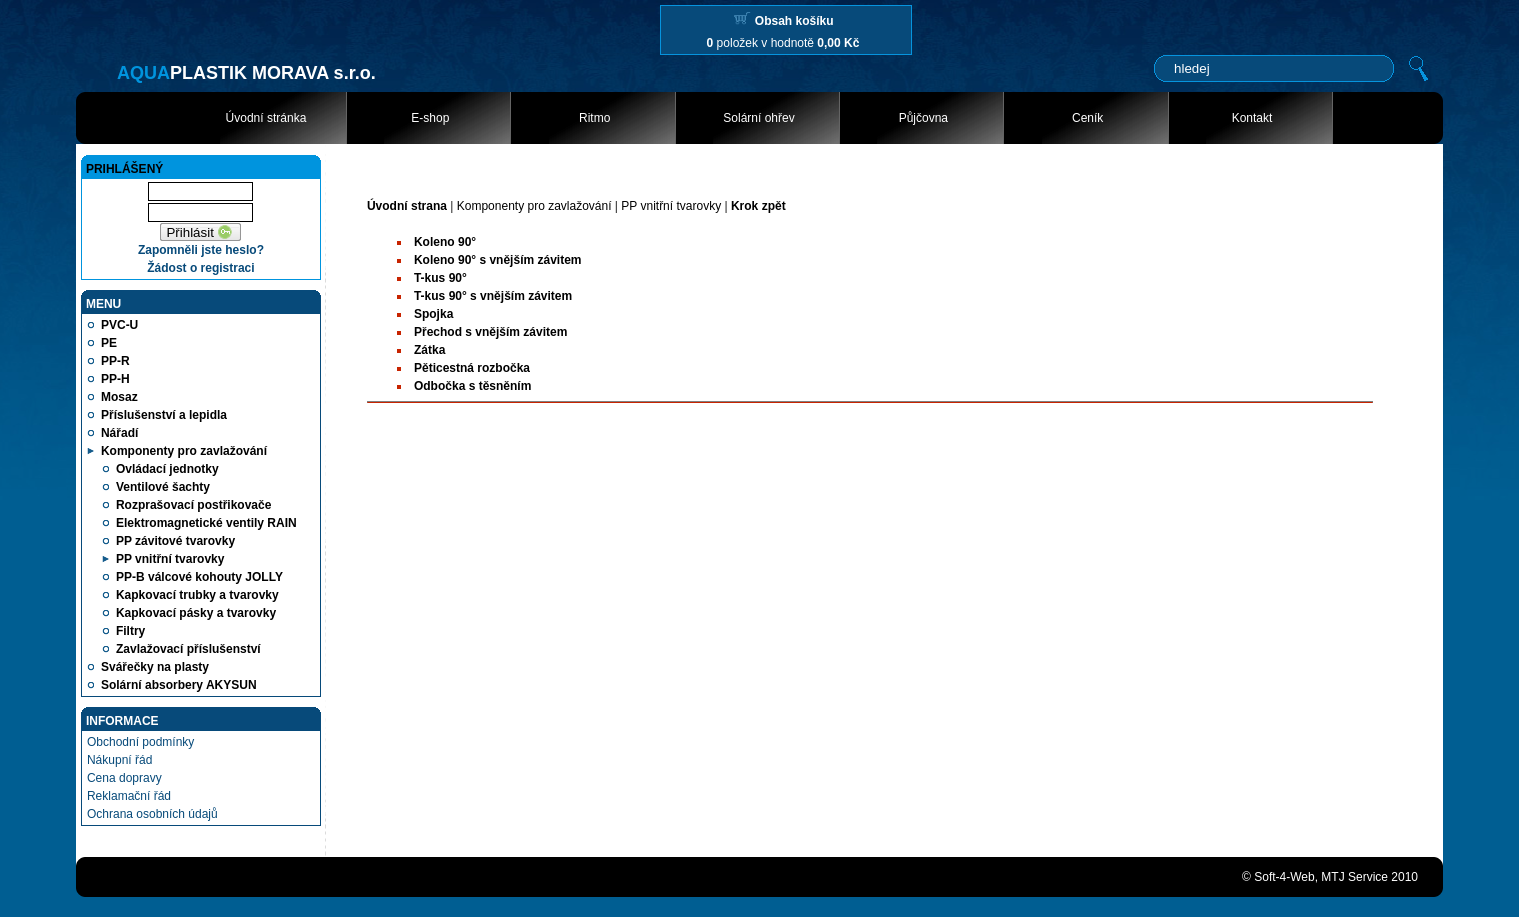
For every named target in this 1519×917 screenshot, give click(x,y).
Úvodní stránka (266, 118)
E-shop (430, 118)
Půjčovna (923, 118)
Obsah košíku (794, 21)
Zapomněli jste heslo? (201, 250)
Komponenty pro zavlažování (534, 206)
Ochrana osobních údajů (152, 814)
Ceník (1087, 118)
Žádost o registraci (200, 268)
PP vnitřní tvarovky (671, 206)
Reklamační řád (129, 796)
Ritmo (594, 118)
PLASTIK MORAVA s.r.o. (246, 73)
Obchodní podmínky (140, 742)
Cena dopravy (124, 778)
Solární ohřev (758, 118)
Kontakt (1252, 118)
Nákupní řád (119, 760)
